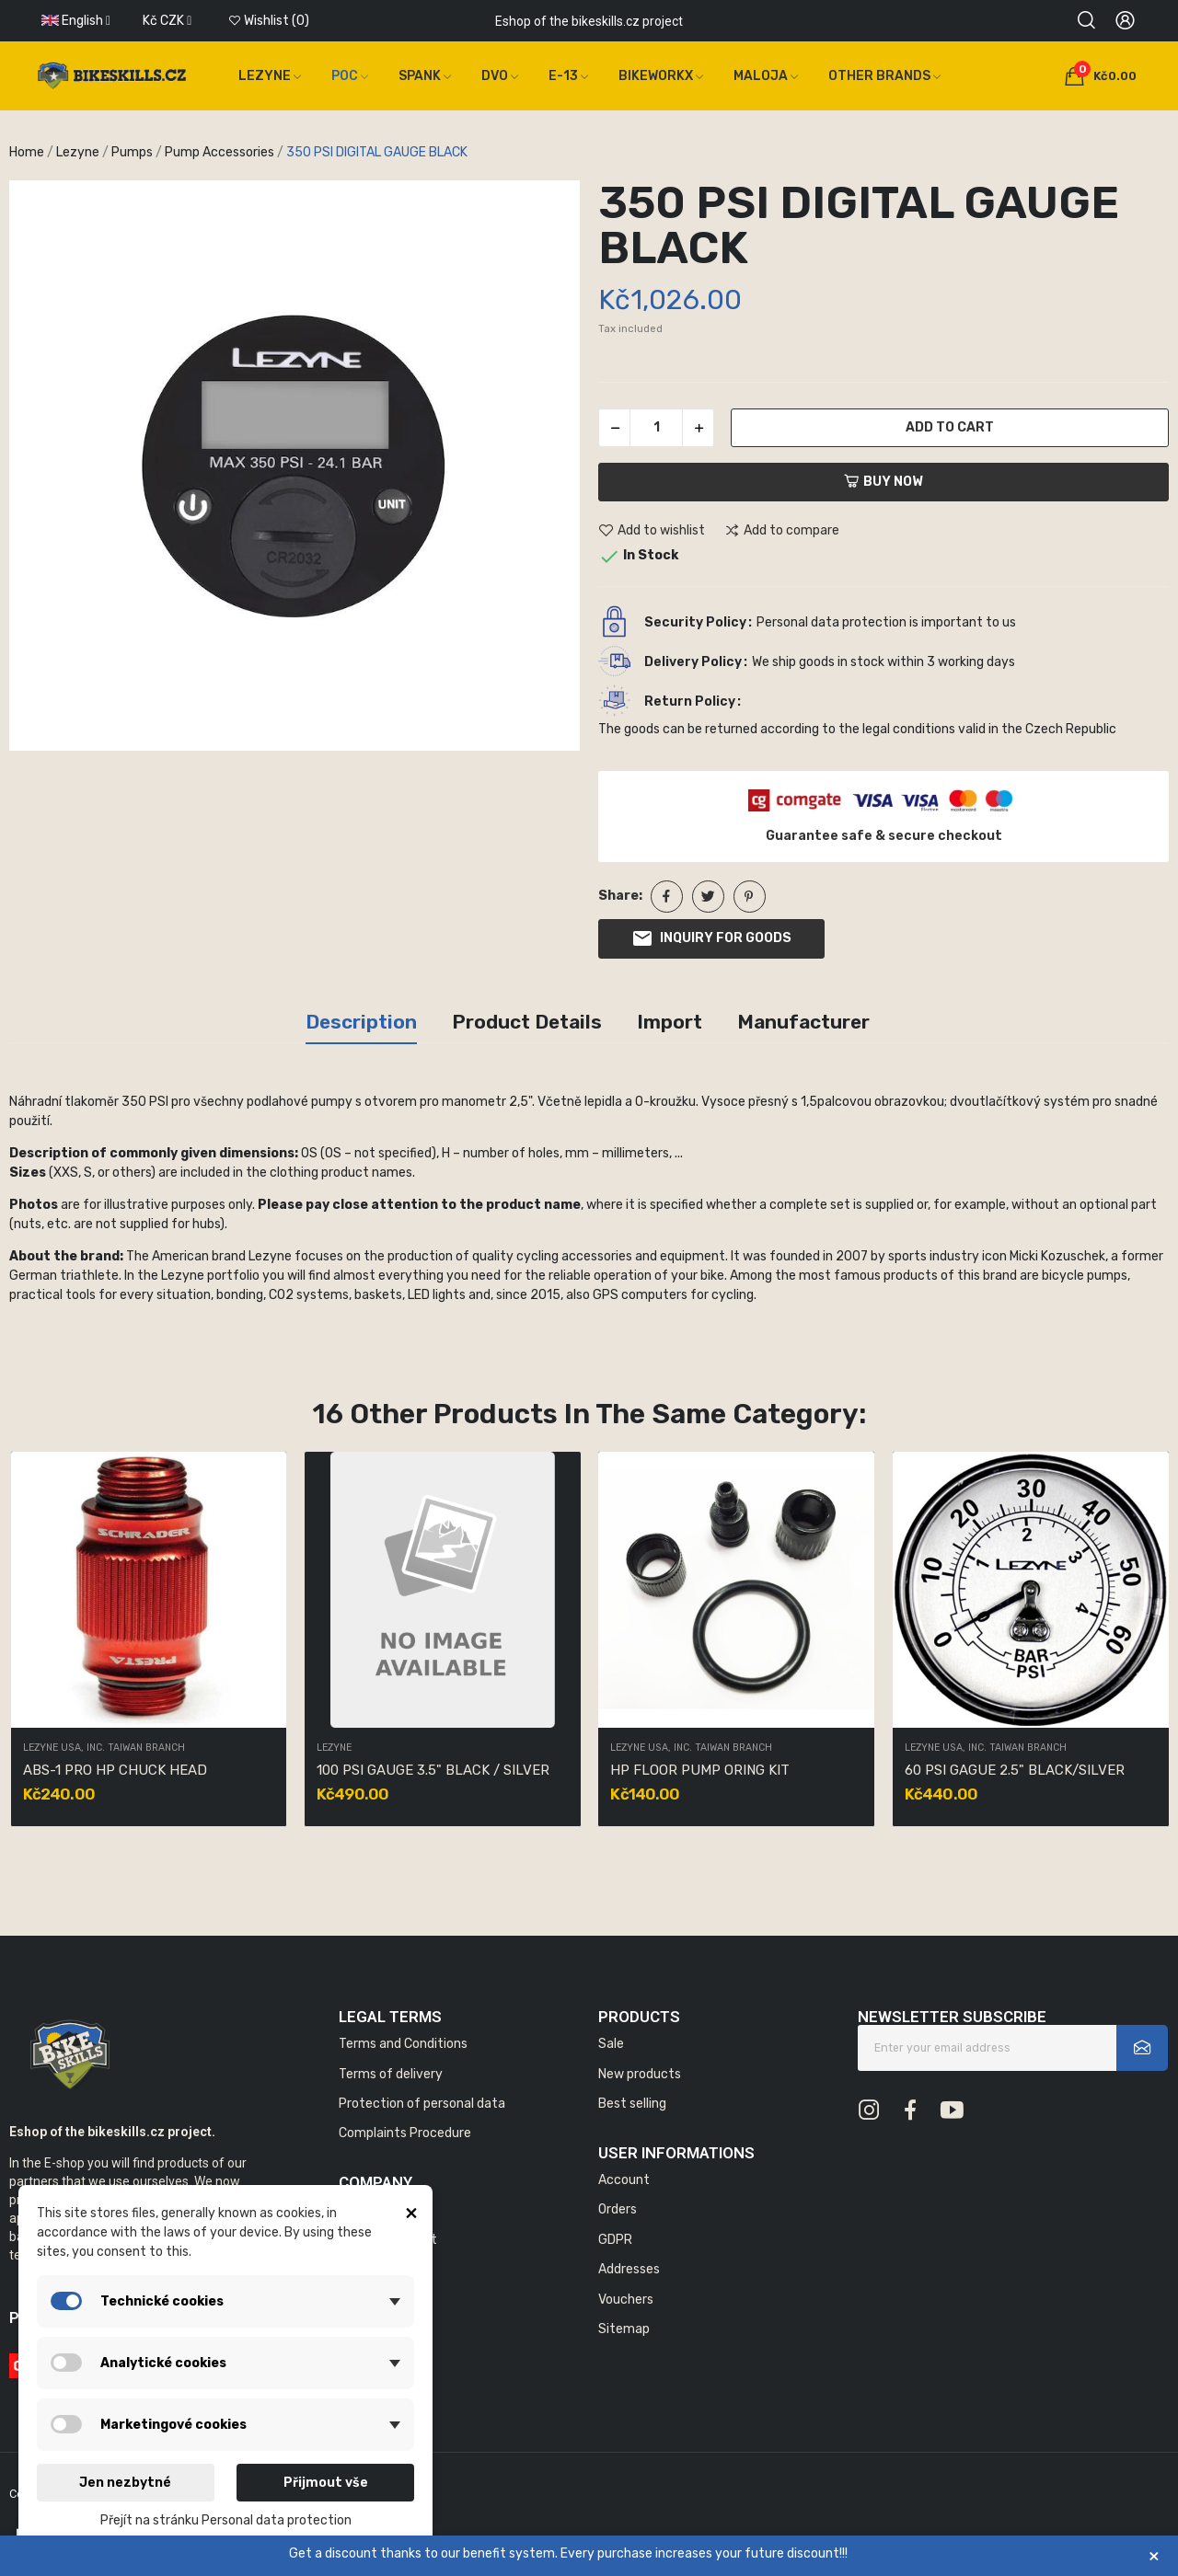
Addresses (629, 2269)
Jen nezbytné (125, 2482)
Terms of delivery (391, 2074)
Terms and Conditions (403, 2044)
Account (624, 2180)
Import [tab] (669, 1021)
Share (667, 896)
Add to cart (950, 427)
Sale (611, 2044)
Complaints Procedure (405, 2133)
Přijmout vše (325, 2482)
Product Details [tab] (527, 1021)
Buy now (883, 481)
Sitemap (624, 2329)
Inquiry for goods (711, 938)
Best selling (632, 2103)
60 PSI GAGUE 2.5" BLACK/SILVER (1015, 1770)
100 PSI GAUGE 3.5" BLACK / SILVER (433, 1770)
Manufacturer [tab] (803, 1021)
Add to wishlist (651, 531)
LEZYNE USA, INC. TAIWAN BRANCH (104, 1748)
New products (639, 2074)
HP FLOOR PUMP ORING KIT (700, 1770)
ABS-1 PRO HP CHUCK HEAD (115, 1770)
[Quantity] (656, 427)
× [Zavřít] (1154, 2555)
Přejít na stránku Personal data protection (226, 2520)
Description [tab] (361, 1021)
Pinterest (749, 896)
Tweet (708, 896)
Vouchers (625, 2299)
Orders (617, 2209)
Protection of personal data (422, 2103)
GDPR (615, 2240)
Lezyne (334, 1748)
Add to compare (781, 531)
